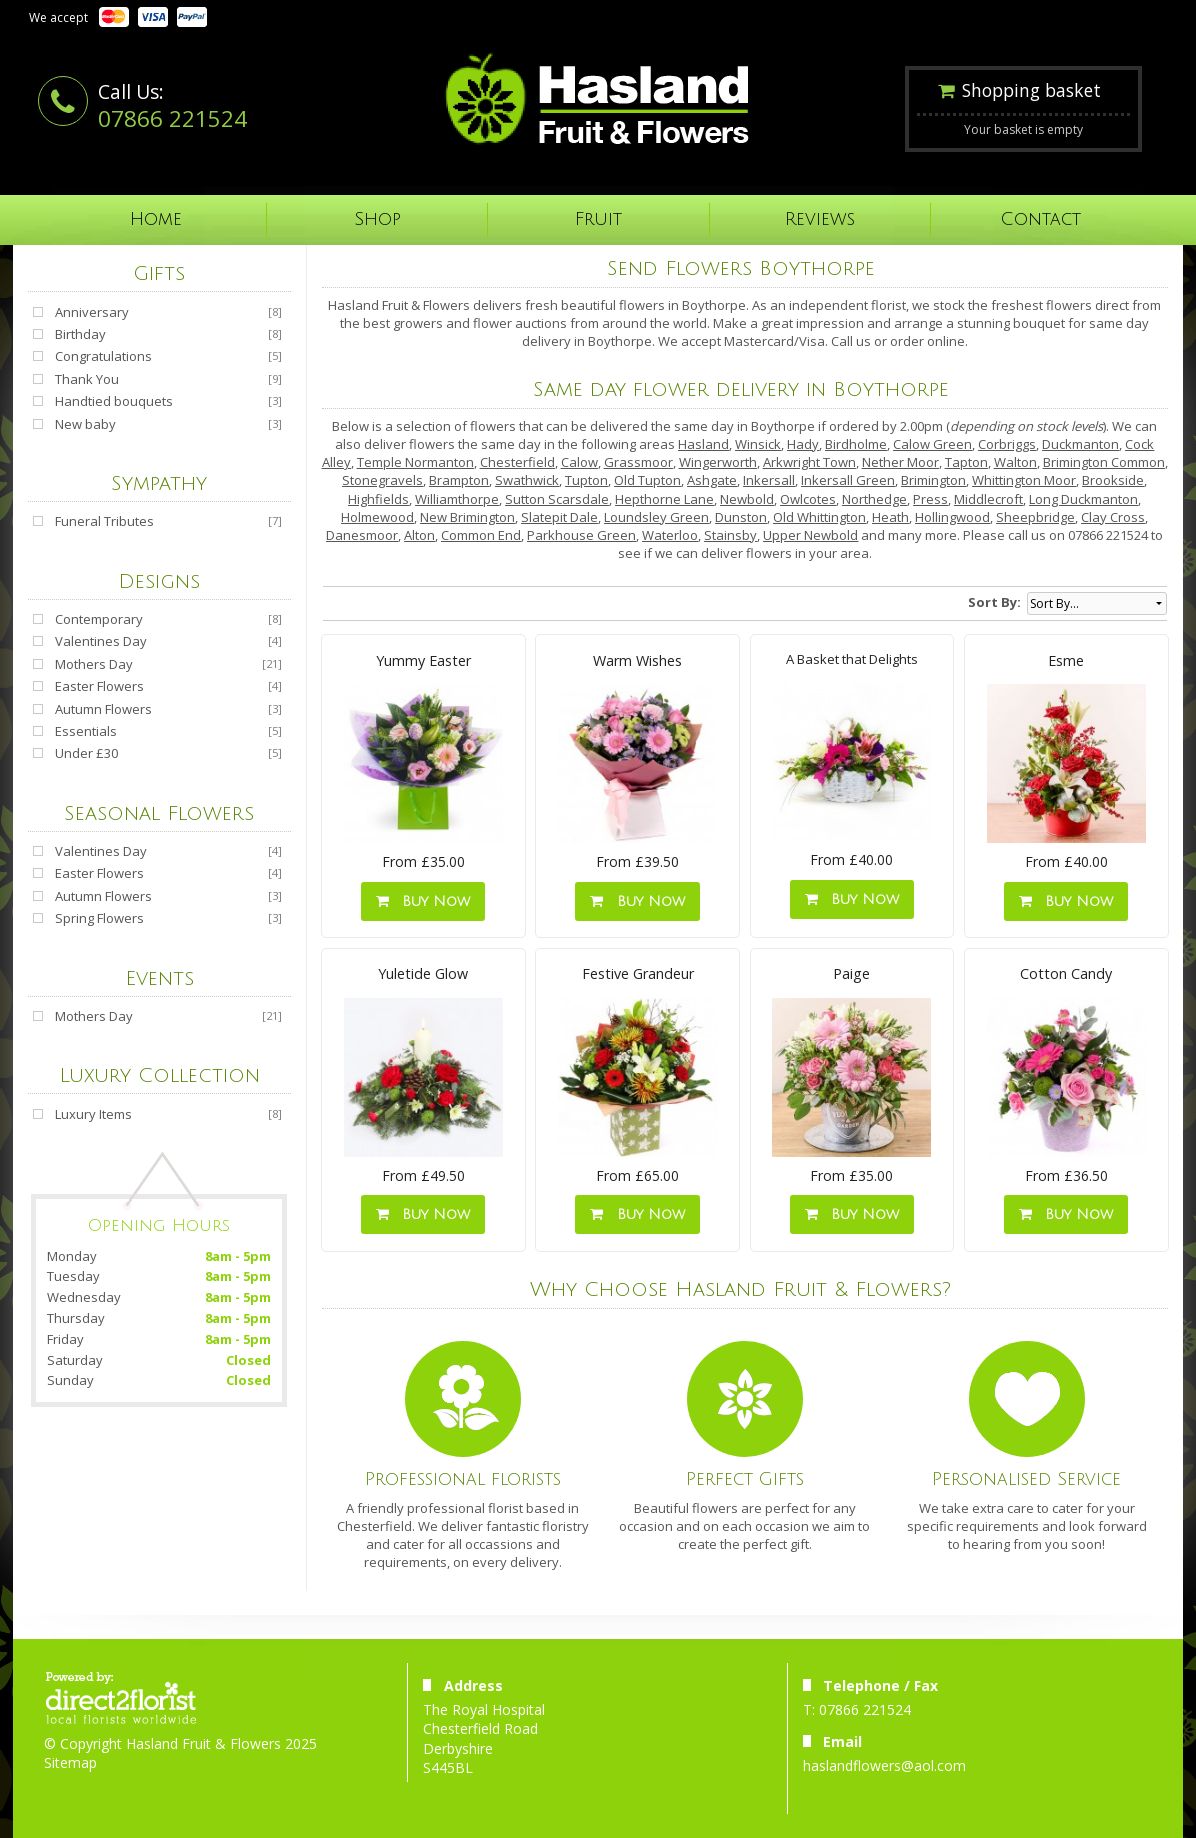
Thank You (87, 379)
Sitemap (70, 1762)
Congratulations (103, 356)
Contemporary (99, 619)
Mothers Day (94, 664)
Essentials (86, 731)
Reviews (820, 219)
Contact (1041, 219)
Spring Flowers (99, 918)
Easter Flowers (99, 686)
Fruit (598, 219)
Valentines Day (101, 641)
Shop (377, 219)
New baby (85, 424)
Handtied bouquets (114, 401)
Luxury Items (93, 1114)
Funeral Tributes (104, 521)
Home (156, 219)
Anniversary (92, 312)
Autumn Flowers (103, 709)
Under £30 (86, 753)
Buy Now (423, 901)
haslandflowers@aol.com (884, 1765)
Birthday (80, 334)
